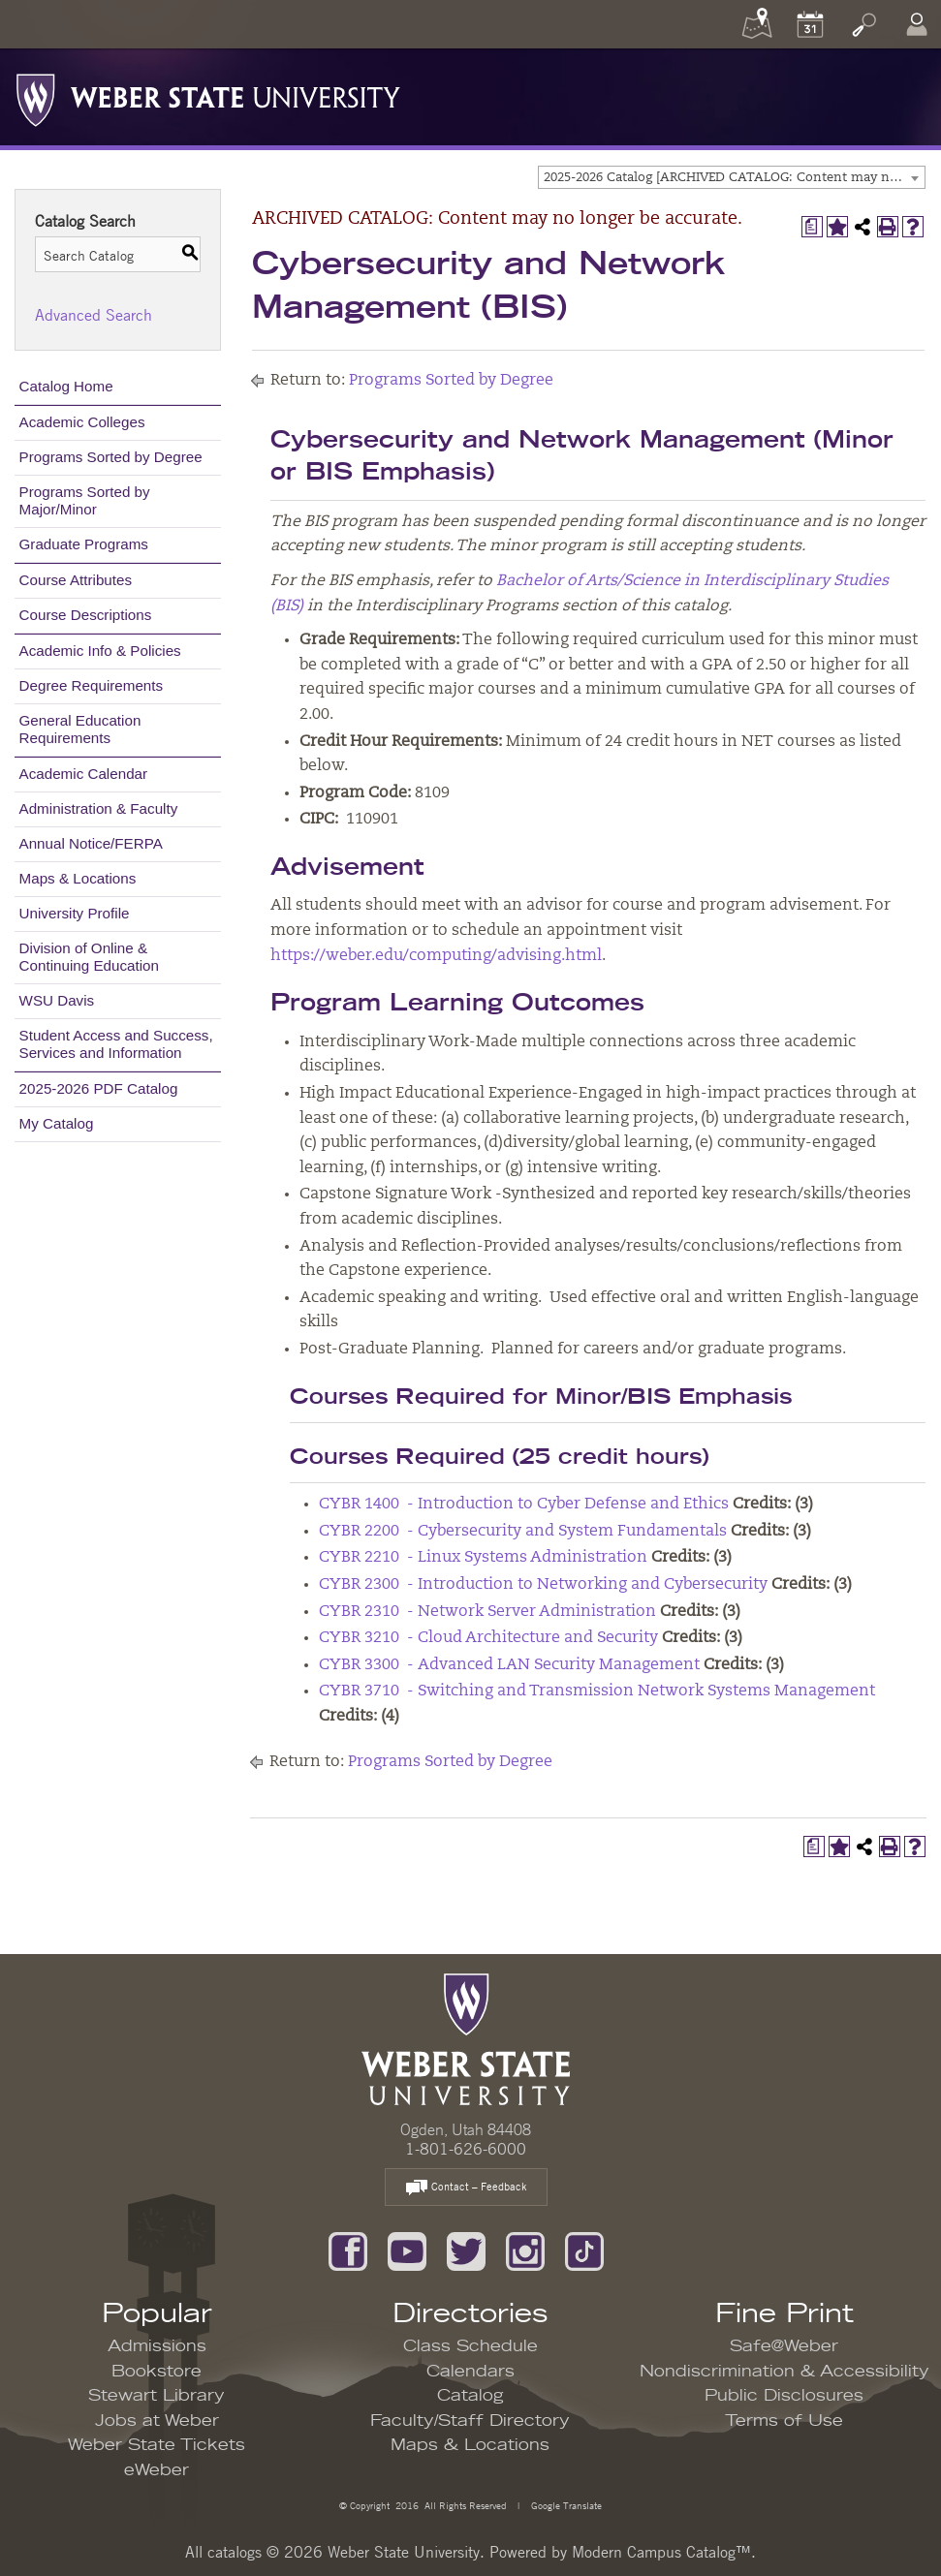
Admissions (157, 2346)
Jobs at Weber (157, 2421)
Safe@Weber (784, 2346)
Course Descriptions (85, 614)
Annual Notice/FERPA (91, 843)
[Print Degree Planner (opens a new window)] (812, 226)
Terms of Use (784, 2421)
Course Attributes (76, 580)
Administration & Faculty (98, 808)
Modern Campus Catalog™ (661, 2551)
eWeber (156, 2470)
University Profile (74, 913)
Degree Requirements (91, 685)
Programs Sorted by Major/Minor (84, 500)
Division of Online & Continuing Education (89, 957)
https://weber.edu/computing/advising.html (436, 956)
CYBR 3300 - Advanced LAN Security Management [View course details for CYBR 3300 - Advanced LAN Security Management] (509, 1665)
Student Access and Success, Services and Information (116, 1044)
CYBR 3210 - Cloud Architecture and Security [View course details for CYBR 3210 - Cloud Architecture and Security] (488, 1638)
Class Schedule (470, 2346)
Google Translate (565, 2504)
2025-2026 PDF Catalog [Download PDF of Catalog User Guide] (98, 1088)
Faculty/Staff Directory (470, 2421)
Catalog (470, 2396)
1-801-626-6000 (465, 2148)
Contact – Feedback (466, 2188)
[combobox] (731, 177)
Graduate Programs (83, 544)
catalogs (234, 2551)
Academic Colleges (82, 422)
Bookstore (156, 2371)
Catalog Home (66, 386)
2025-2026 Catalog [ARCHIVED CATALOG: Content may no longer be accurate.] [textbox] (734, 177)
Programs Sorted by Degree (111, 457)
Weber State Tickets (156, 2445)
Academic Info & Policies (100, 650)
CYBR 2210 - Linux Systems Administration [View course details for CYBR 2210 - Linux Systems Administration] (483, 1558)
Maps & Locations (78, 878)
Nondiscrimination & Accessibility (784, 2371)
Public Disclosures (784, 2396)
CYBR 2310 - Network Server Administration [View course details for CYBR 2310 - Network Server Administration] (487, 1612)
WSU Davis (57, 1000)
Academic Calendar (83, 773)
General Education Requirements (80, 729)
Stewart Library (156, 2396)
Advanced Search (93, 315)
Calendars (470, 2371)
